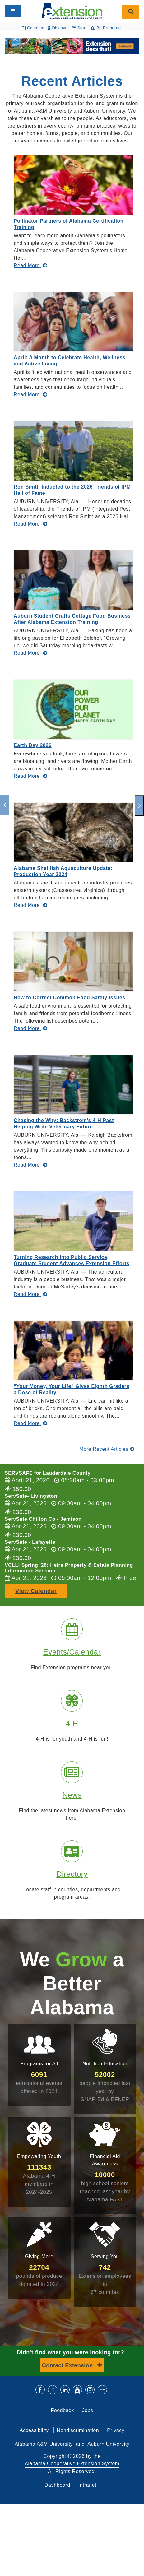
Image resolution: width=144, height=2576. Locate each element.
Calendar (33, 28)
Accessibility (34, 2430)
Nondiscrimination (78, 2430)
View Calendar (36, 1591)
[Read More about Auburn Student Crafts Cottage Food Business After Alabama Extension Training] (30, 653)
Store (80, 28)
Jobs (87, 2410)
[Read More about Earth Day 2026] (30, 776)
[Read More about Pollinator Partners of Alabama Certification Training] (30, 265)
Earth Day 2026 (33, 745)
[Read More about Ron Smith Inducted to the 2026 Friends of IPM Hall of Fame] (30, 524)
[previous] (4, 805)
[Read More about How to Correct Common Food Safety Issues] (30, 1028)
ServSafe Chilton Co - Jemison (43, 1519)
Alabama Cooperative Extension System (72, 2463)
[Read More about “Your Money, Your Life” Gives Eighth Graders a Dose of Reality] (30, 1423)
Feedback (62, 2410)
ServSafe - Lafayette (30, 1542)
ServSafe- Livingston (31, 1496)
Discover (58, 28)
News (71, 1795)
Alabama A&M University (44, 2444)
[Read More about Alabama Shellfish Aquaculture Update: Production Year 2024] (30, 905)
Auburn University (108, 2444)
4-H (72, 1723)
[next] (139, 805)
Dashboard (57, 2485)
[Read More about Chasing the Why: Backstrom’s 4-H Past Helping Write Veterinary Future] (30, 1165)
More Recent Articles (107, 1449)
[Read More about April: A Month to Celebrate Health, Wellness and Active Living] (30, 394)
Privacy (115, 2430)
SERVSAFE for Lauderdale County (48, 1473)
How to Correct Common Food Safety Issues (69, 997)
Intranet (87, 2485)
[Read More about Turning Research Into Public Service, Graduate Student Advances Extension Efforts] (30, 1294)
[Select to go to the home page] (72, 10)
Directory (72, 1874)
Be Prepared (106, 28)
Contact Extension (68, 2365)
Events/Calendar (72, 1652)
